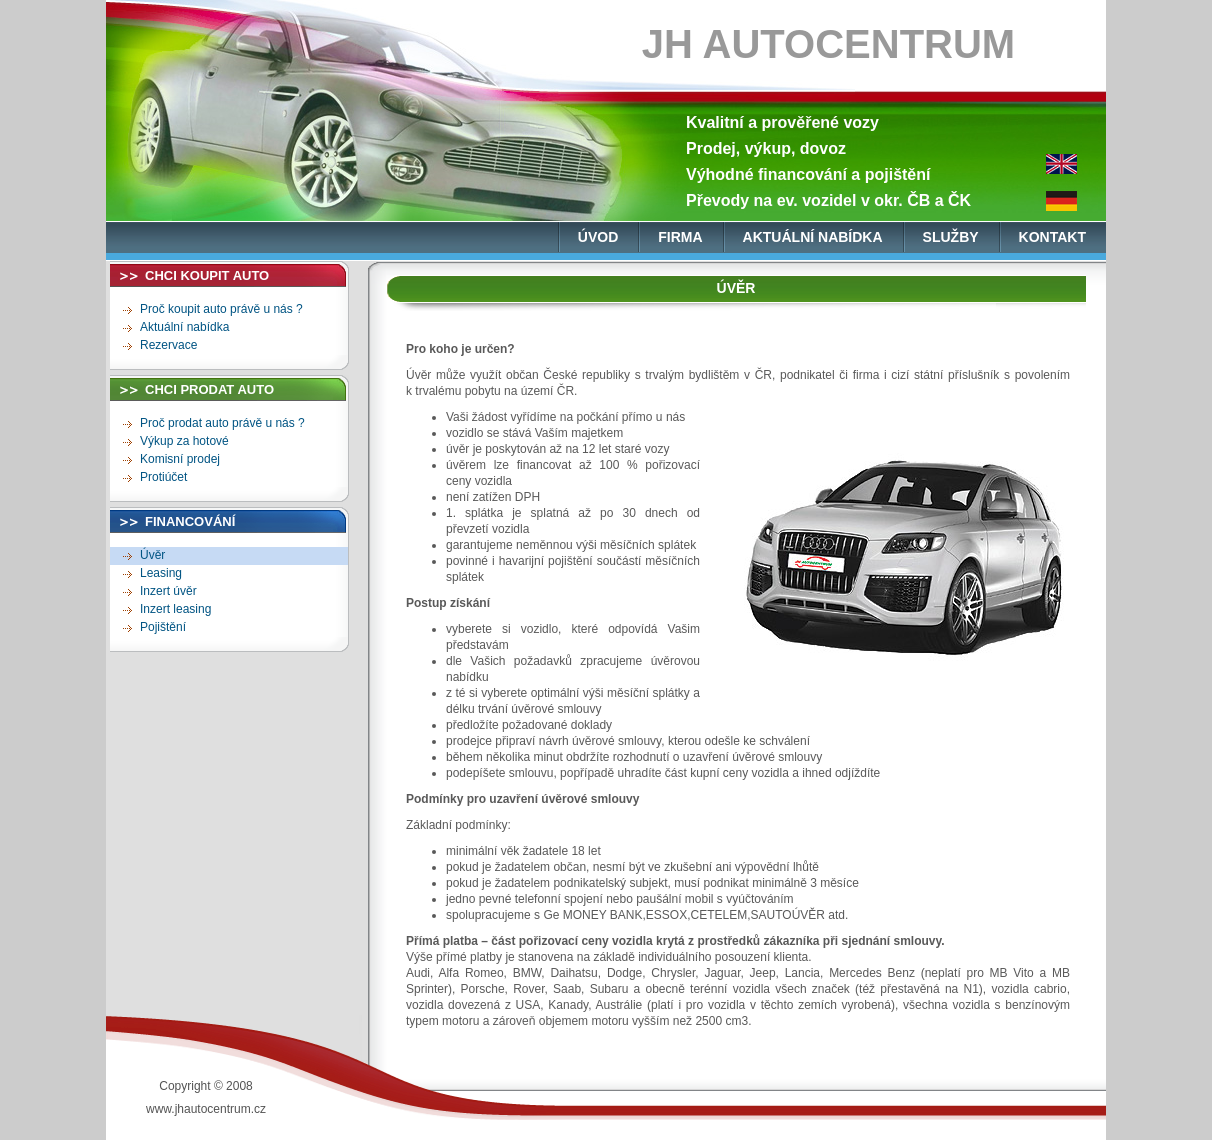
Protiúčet (163, 477)
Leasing (161, 573)
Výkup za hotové (184, 441)
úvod (598, 237)
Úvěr (152, 555)
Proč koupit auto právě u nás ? (221, 309)
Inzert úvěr (168, 591)
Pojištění (163, 627)
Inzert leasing (175, 609)
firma (680, 237)
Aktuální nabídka (184, 327)
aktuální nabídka (813, 237)
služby (951, 237)
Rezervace (168, 345)
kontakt (1052, 237)
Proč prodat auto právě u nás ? (222, 423)
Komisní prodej (180, 459)
